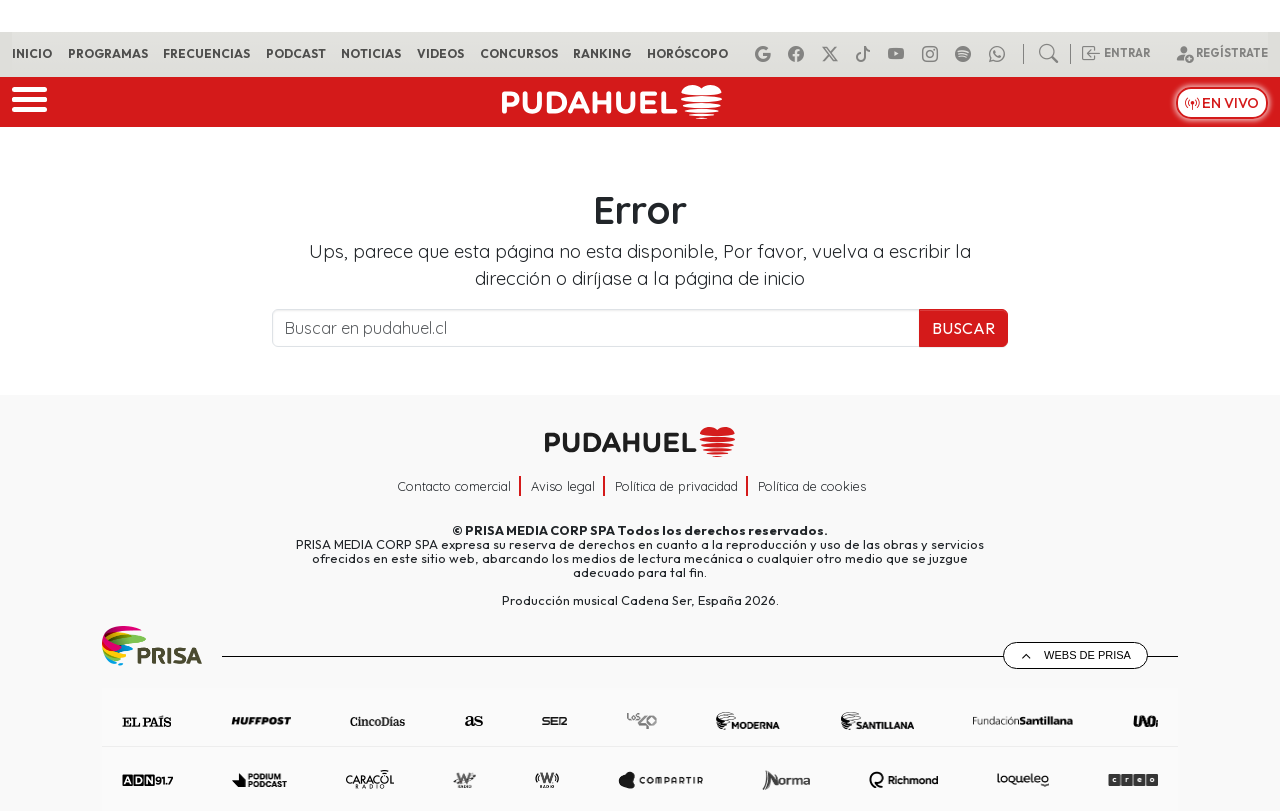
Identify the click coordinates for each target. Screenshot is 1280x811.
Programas (108, 53)
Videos (440, 53)
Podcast (296, 53)
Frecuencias (206, 53)
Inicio (32, 53)
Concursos (519, 53)
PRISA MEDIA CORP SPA (540, 530)
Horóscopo (687, 53)
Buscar (963, 328)
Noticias (371, 53)
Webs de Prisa (1087, 655)
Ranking (602, 53)
